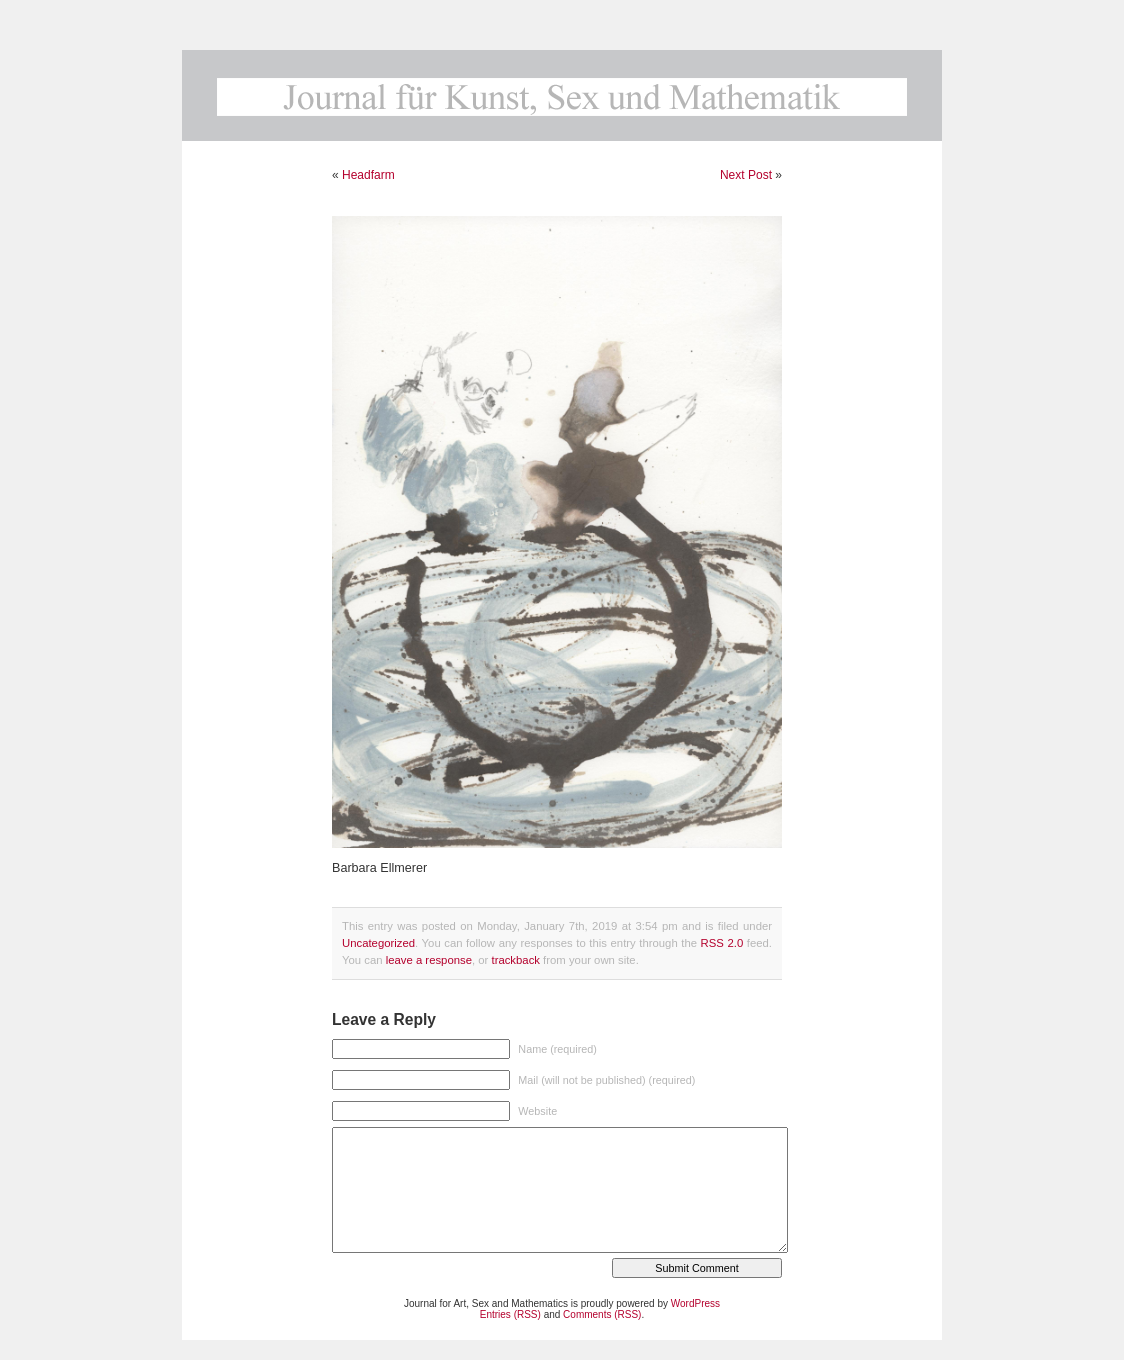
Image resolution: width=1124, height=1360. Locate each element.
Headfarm (368, 175)
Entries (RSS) (510, 1314)
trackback (515, 960)
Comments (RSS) (602, 1314)
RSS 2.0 (722, 943)
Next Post (746, 175)
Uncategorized (378, 943)
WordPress (695, 1303)
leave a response (429, 960)
